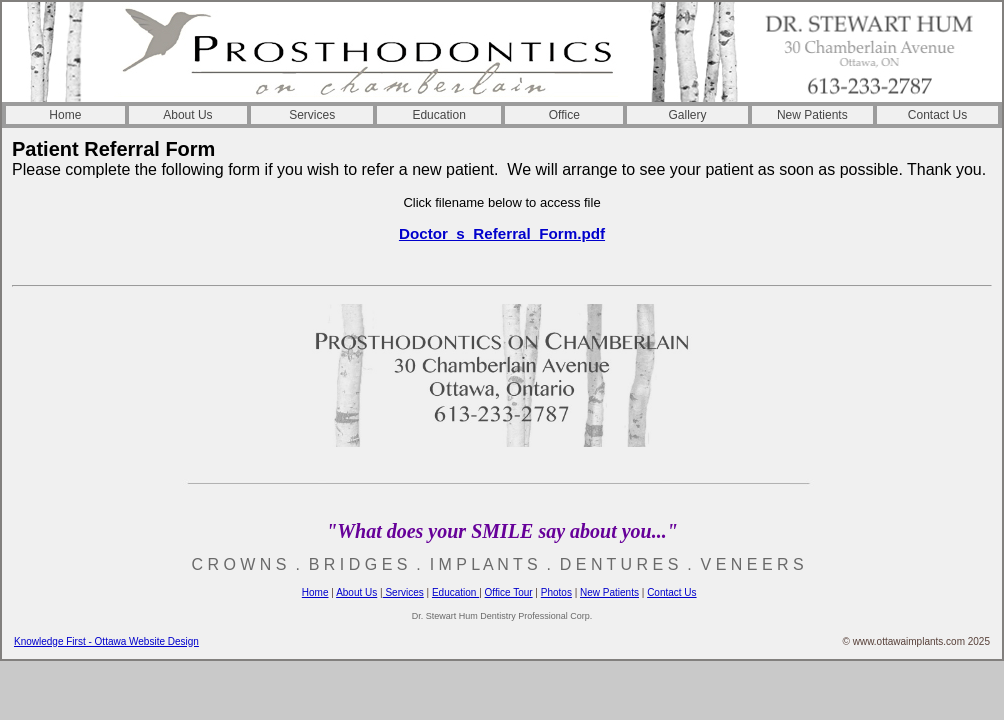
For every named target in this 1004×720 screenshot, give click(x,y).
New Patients (812, 115)
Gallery (688, 115)
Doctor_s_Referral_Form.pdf (502, 233)
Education (438, 115)
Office (564, 115)
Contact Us (937, 115)
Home (65, 115)
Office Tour (509, 592)
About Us (187, 115)
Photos (556, 592)
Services (312, 115)
